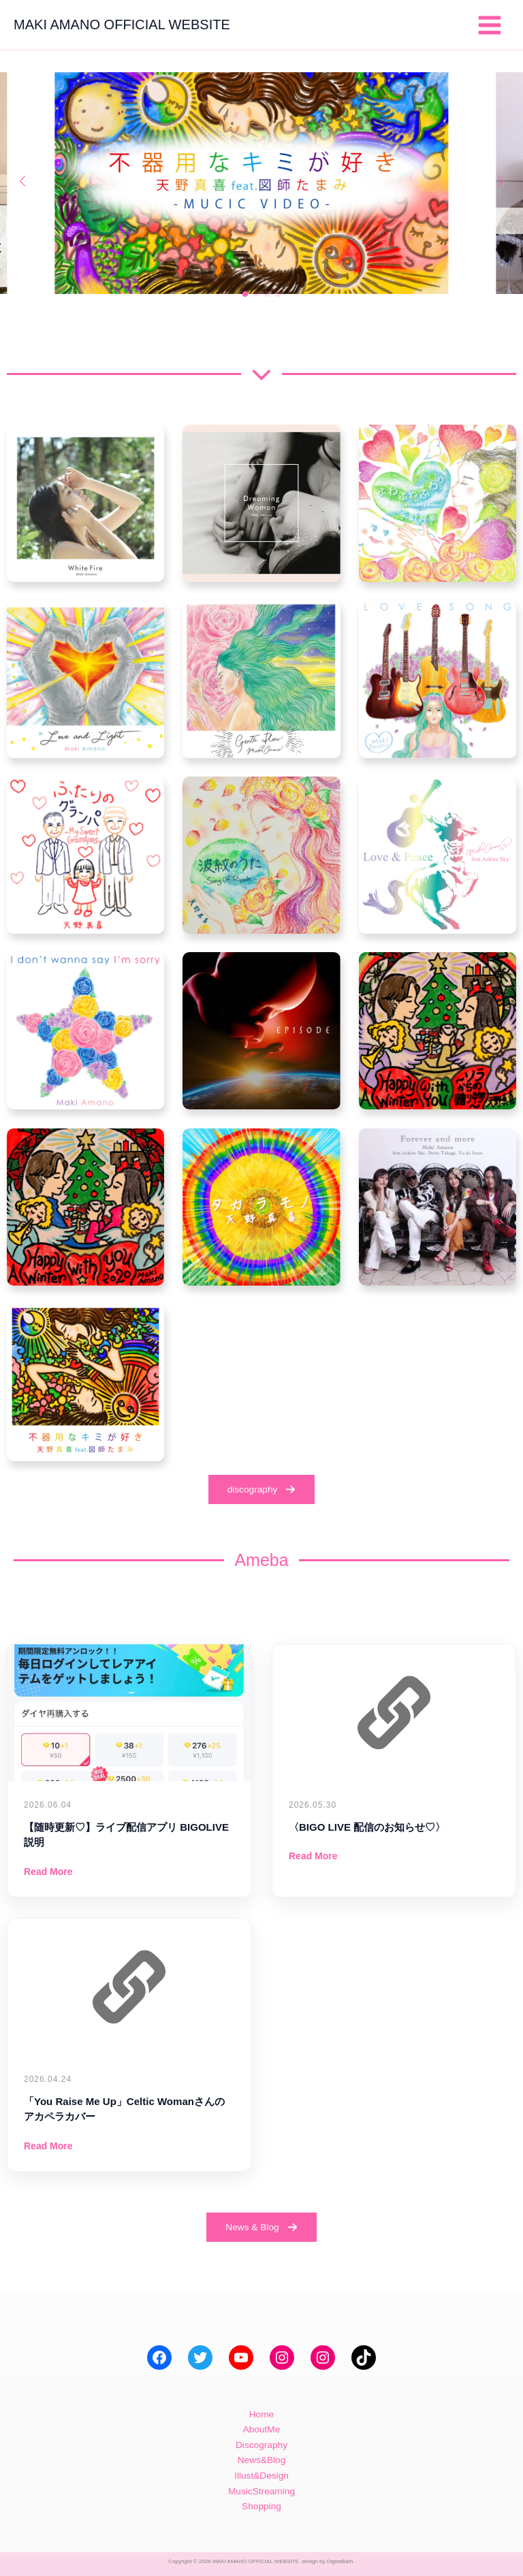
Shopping (261, 2506)
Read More (48, 1871)
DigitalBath (340, 2561)
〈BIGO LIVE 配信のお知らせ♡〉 (367, 1827)
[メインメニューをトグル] (490, 25)
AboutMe (262, 2429)
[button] (245, 294)
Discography (261, 2445)
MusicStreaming (261, 2491)
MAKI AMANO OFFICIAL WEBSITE (122, 24)
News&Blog (262, 2460)
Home (261, 2414)
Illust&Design (261, 2476)
